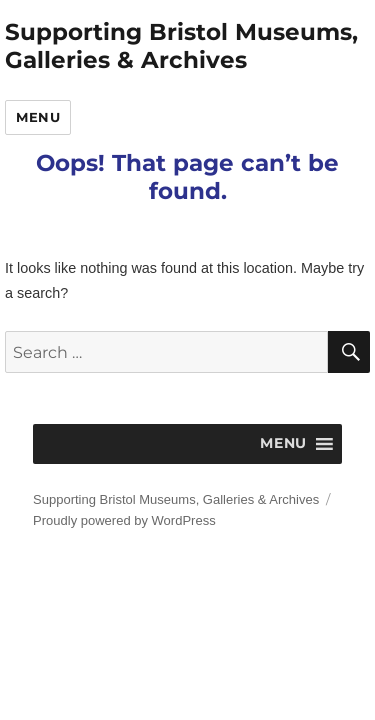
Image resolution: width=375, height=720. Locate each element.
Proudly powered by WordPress (124, 520)
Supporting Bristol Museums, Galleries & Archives (181, 46)
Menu (38, 117)
